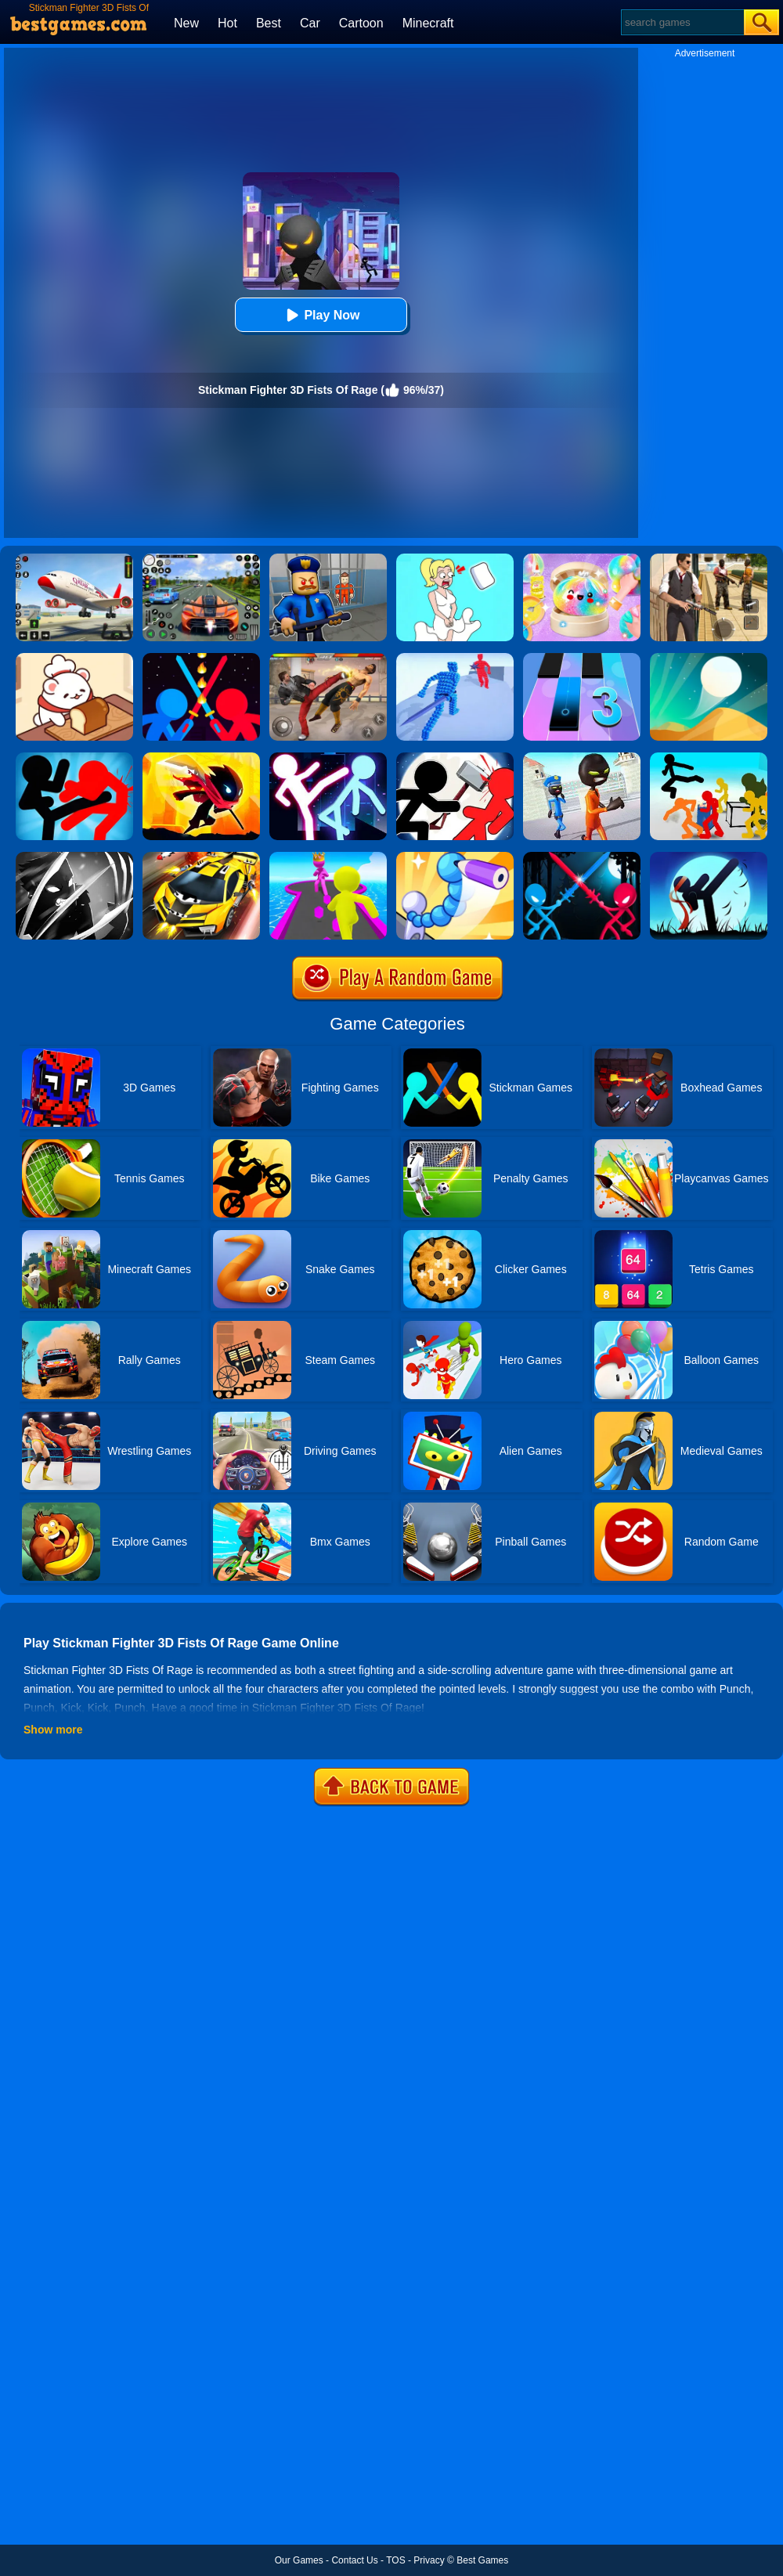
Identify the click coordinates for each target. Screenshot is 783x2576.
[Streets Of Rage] (328, 658)
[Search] (681, 22)
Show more (52, 1729)
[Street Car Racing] (201, 559)
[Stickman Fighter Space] (201, 757)
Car (310, 23)
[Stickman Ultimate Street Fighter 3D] (328, 757)
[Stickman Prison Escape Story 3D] (581, 757)
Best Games (482, 2560)
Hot (227, 23)
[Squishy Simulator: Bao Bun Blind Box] (581, 559)
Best (268, 23)
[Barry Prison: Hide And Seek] (328, 559)
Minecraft (428, 23)
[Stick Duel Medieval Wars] (581, 857)
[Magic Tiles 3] (581, 658)
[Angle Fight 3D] (455, 658)
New (186, 23)
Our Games (299, 2560)
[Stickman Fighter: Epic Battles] (74, 757)
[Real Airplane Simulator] (74, 559)
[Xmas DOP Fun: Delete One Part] (455, 559)
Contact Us (354, 2560)
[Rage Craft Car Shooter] (201, 857)
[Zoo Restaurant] (74, 658)
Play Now (320, 315)
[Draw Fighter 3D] (455, 857)
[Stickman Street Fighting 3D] (708, 757)
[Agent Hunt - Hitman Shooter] (708, 559)
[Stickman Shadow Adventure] (74, 857)
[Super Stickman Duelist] (201, 658)
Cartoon (361, 23)
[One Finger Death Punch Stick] (708, 857)
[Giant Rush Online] (328, 857)
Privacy (428, 2560)
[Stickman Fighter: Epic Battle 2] (455, 757)
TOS (395, 2560)
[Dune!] (708, 658)
